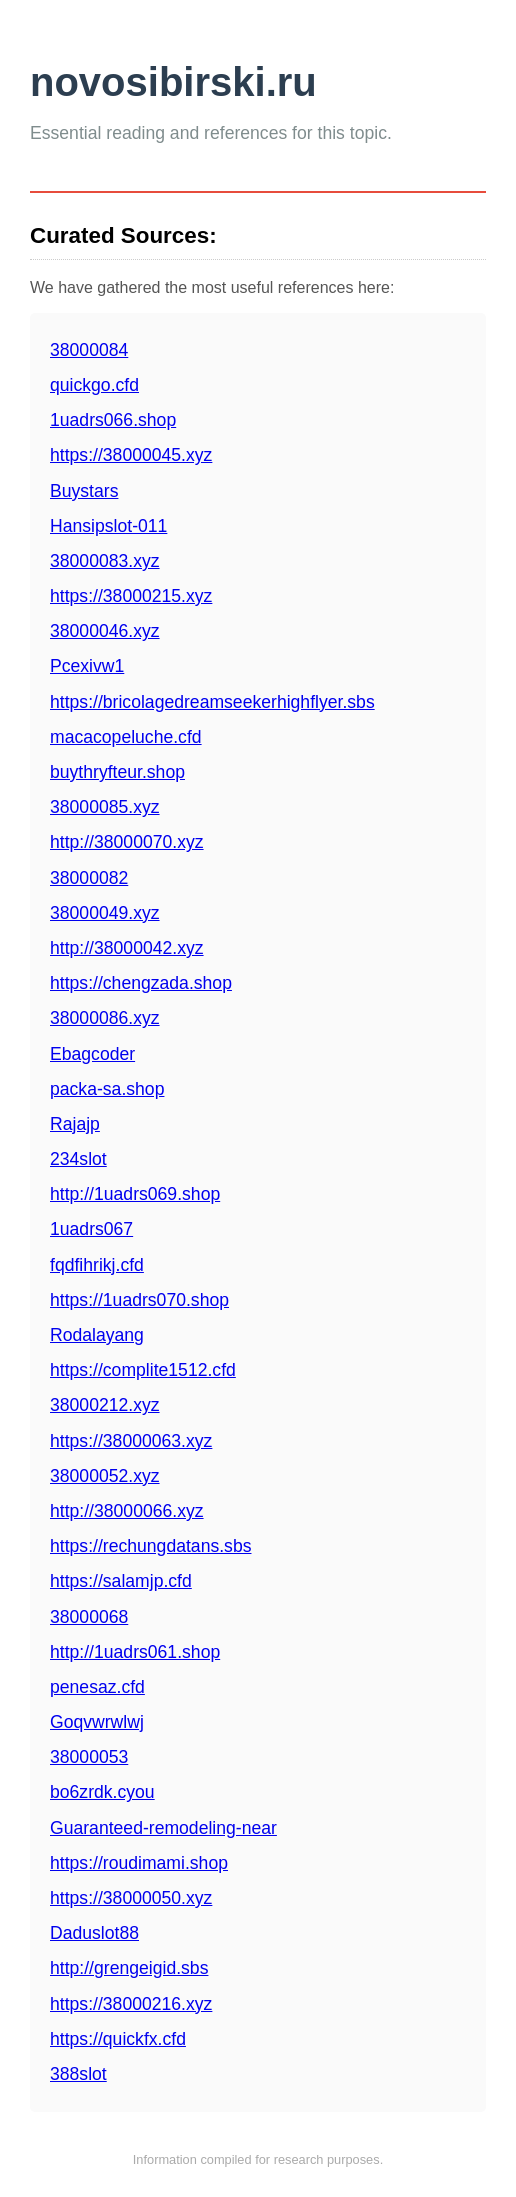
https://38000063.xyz (131, 1441)
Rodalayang (97, 1335)
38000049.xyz (105, 913)
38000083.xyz (105, 561)
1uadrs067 (91, 1229)
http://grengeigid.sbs (129, 1968)
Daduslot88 (94, 1933)
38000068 (89, 1617)
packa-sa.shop (107, 1089)
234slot (78, 1159)
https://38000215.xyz (131, 596)
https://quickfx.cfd (118, 2039)
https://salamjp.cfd (121, 1581)
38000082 (89, 878)
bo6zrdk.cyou (102, 1792)
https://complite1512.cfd (143, 1370)
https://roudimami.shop (139, 1863)
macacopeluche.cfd (126, 737)
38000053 (89, 1757)
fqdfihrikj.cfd (97, 1265)
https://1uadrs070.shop (139, 1300)
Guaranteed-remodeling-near (163, 1828)
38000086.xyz (105, 1018)
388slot (78, 2074)
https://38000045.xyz (131, 455)
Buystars (84, 491)
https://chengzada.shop (141, 983)
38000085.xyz (105, 807)
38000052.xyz (105, 1476)
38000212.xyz (105, 1405)
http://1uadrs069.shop (135, 1194)
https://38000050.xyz (131, 1898)
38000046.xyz (105, 631)
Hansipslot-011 (108, 526)
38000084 (89, 350)
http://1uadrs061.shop (135, 1652)
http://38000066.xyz (127, 1511)
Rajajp (75, 1124)
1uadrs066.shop (113, 420)
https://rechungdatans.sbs (150, 1546)
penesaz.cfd (97, 1687)
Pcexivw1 (87, 666)
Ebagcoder (92, 1054)
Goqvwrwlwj (97, 1722)
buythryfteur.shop (117, 772)
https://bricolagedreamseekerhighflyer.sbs (212, 702)
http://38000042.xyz (127, 948)
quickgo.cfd (94, 385)
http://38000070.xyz (127, 842)
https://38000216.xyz (131, 2004)
